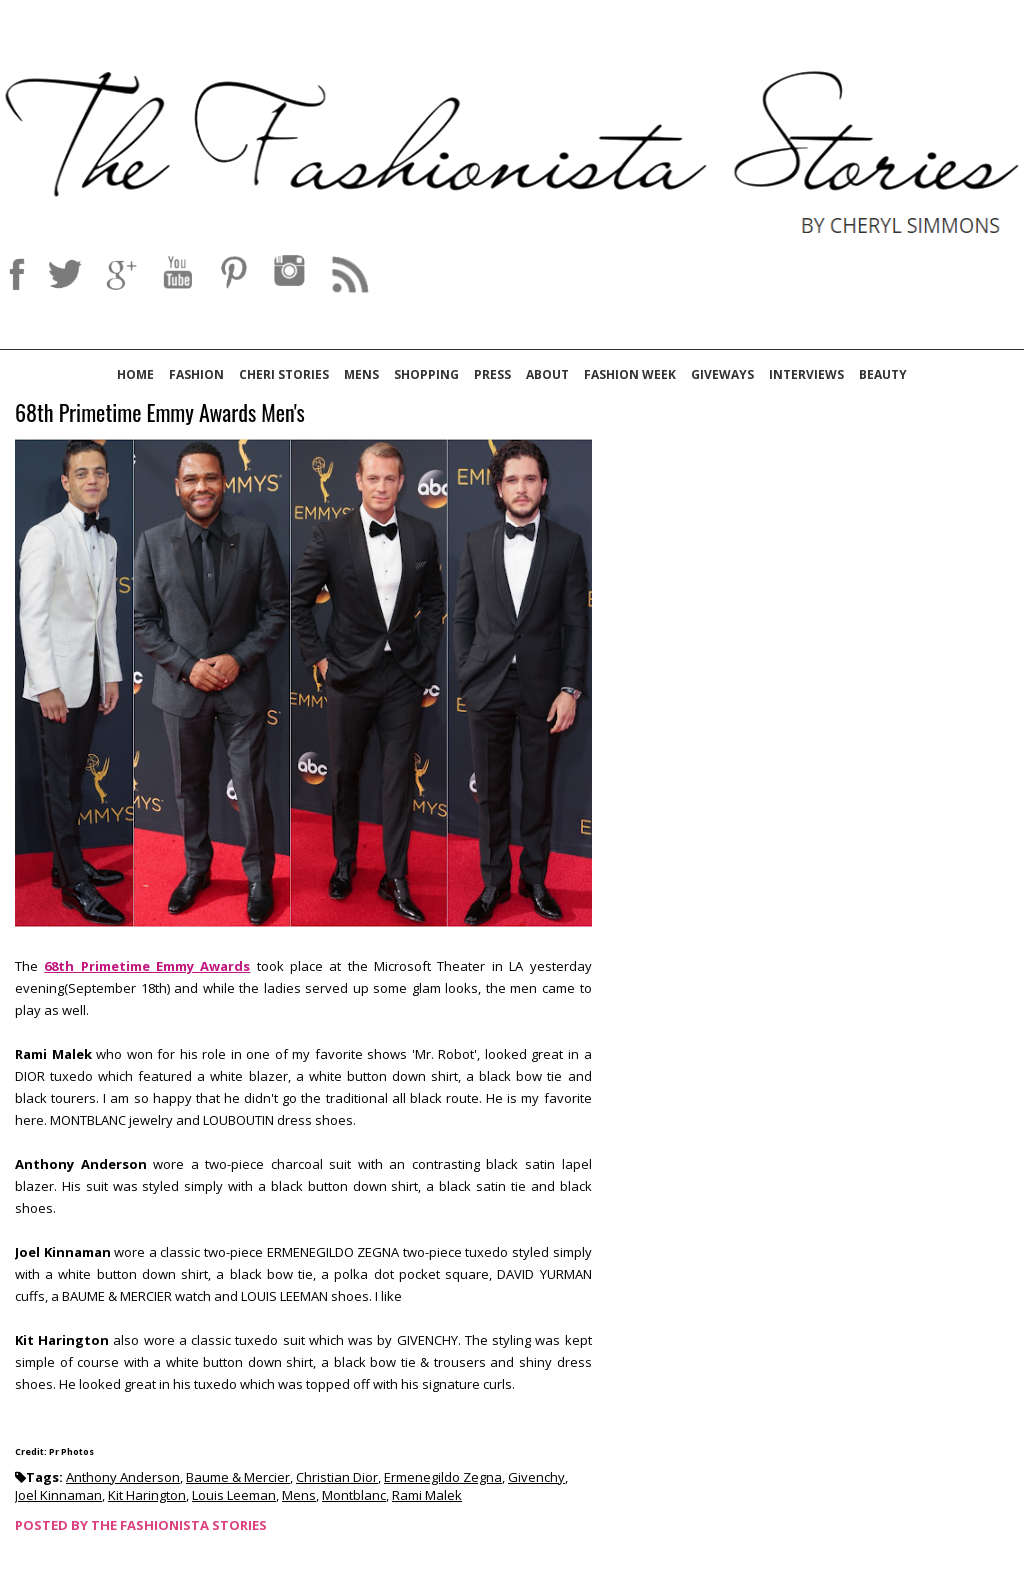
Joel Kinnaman (58, 1495)
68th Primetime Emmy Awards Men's (160, 413)
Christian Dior (337, 1477)
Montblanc (354, 1495)
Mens (361, 374)
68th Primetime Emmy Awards (147, 966)
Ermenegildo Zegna (443, 1477)
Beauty (883, 374)
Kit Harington (147, 1495)
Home (135, 374)
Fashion (196, 374)
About (547, 374)
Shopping (426, 374)
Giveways (722, 374)
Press (492, 374)
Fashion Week (630, 374)
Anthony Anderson (123, 1477)
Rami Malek (427, 1495)
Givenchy (536, 1477)
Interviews (806, 374)
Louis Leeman (234, 1495)
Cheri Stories (284, 374)
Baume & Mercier (238, 1477)
